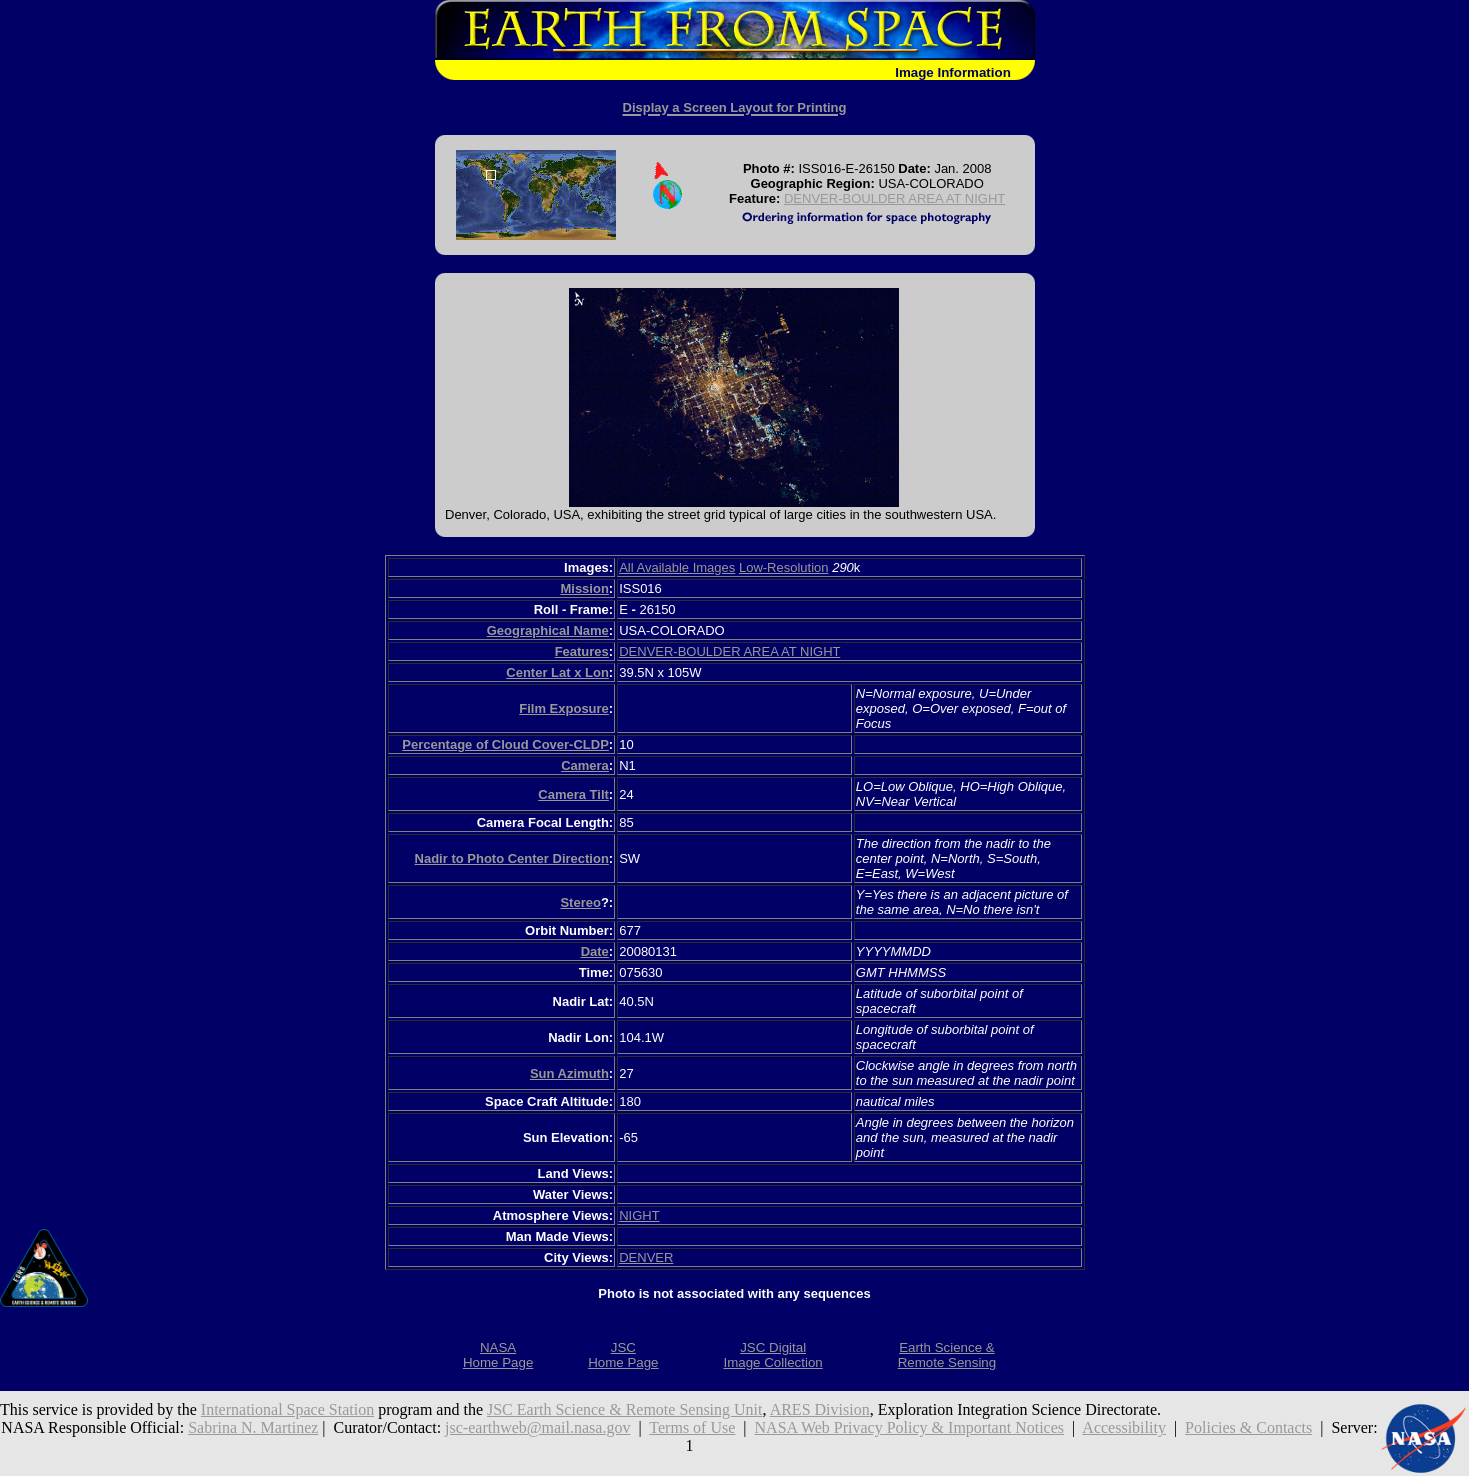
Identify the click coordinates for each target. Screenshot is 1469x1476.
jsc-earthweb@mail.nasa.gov (537, 1427)
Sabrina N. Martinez (253, 1427)
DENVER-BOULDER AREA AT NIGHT (894, 198)
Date (595, 951)
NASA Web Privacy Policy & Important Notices (910, 1427)
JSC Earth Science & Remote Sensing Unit (625, 1409)
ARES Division (820, 1409)
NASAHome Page (498, 1355)
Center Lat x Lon (557, 672)
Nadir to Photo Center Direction (512, 858)
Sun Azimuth (569, 1073)
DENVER (646, 1257)
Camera (585, 765)
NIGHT (639, 1215)
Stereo (580, 902)
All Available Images (677, 567)
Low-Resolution (784, 567)
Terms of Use (692, 1427)
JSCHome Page (623, 1355)
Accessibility (1124, 1427)
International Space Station (287, 1409)
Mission (584, 588)
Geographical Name (548, 630)
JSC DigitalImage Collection (772, 1355)
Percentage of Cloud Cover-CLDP (505, 744)
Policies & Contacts (1248, 1427)
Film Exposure (564, 708)
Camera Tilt (573, 794)
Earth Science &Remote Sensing (947, 1355)
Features (582, 651)
